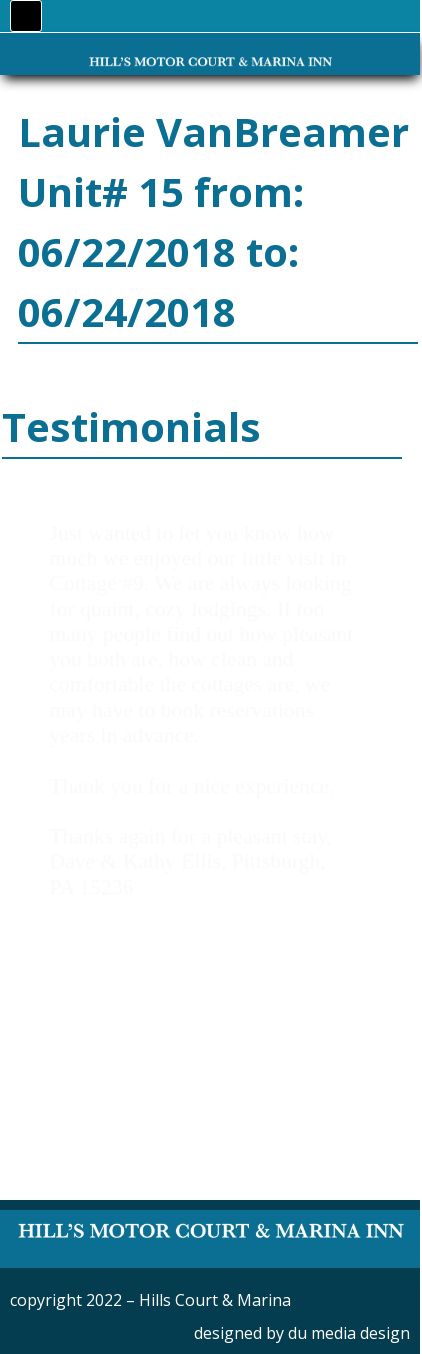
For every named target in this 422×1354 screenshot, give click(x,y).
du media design (349, 1333)
